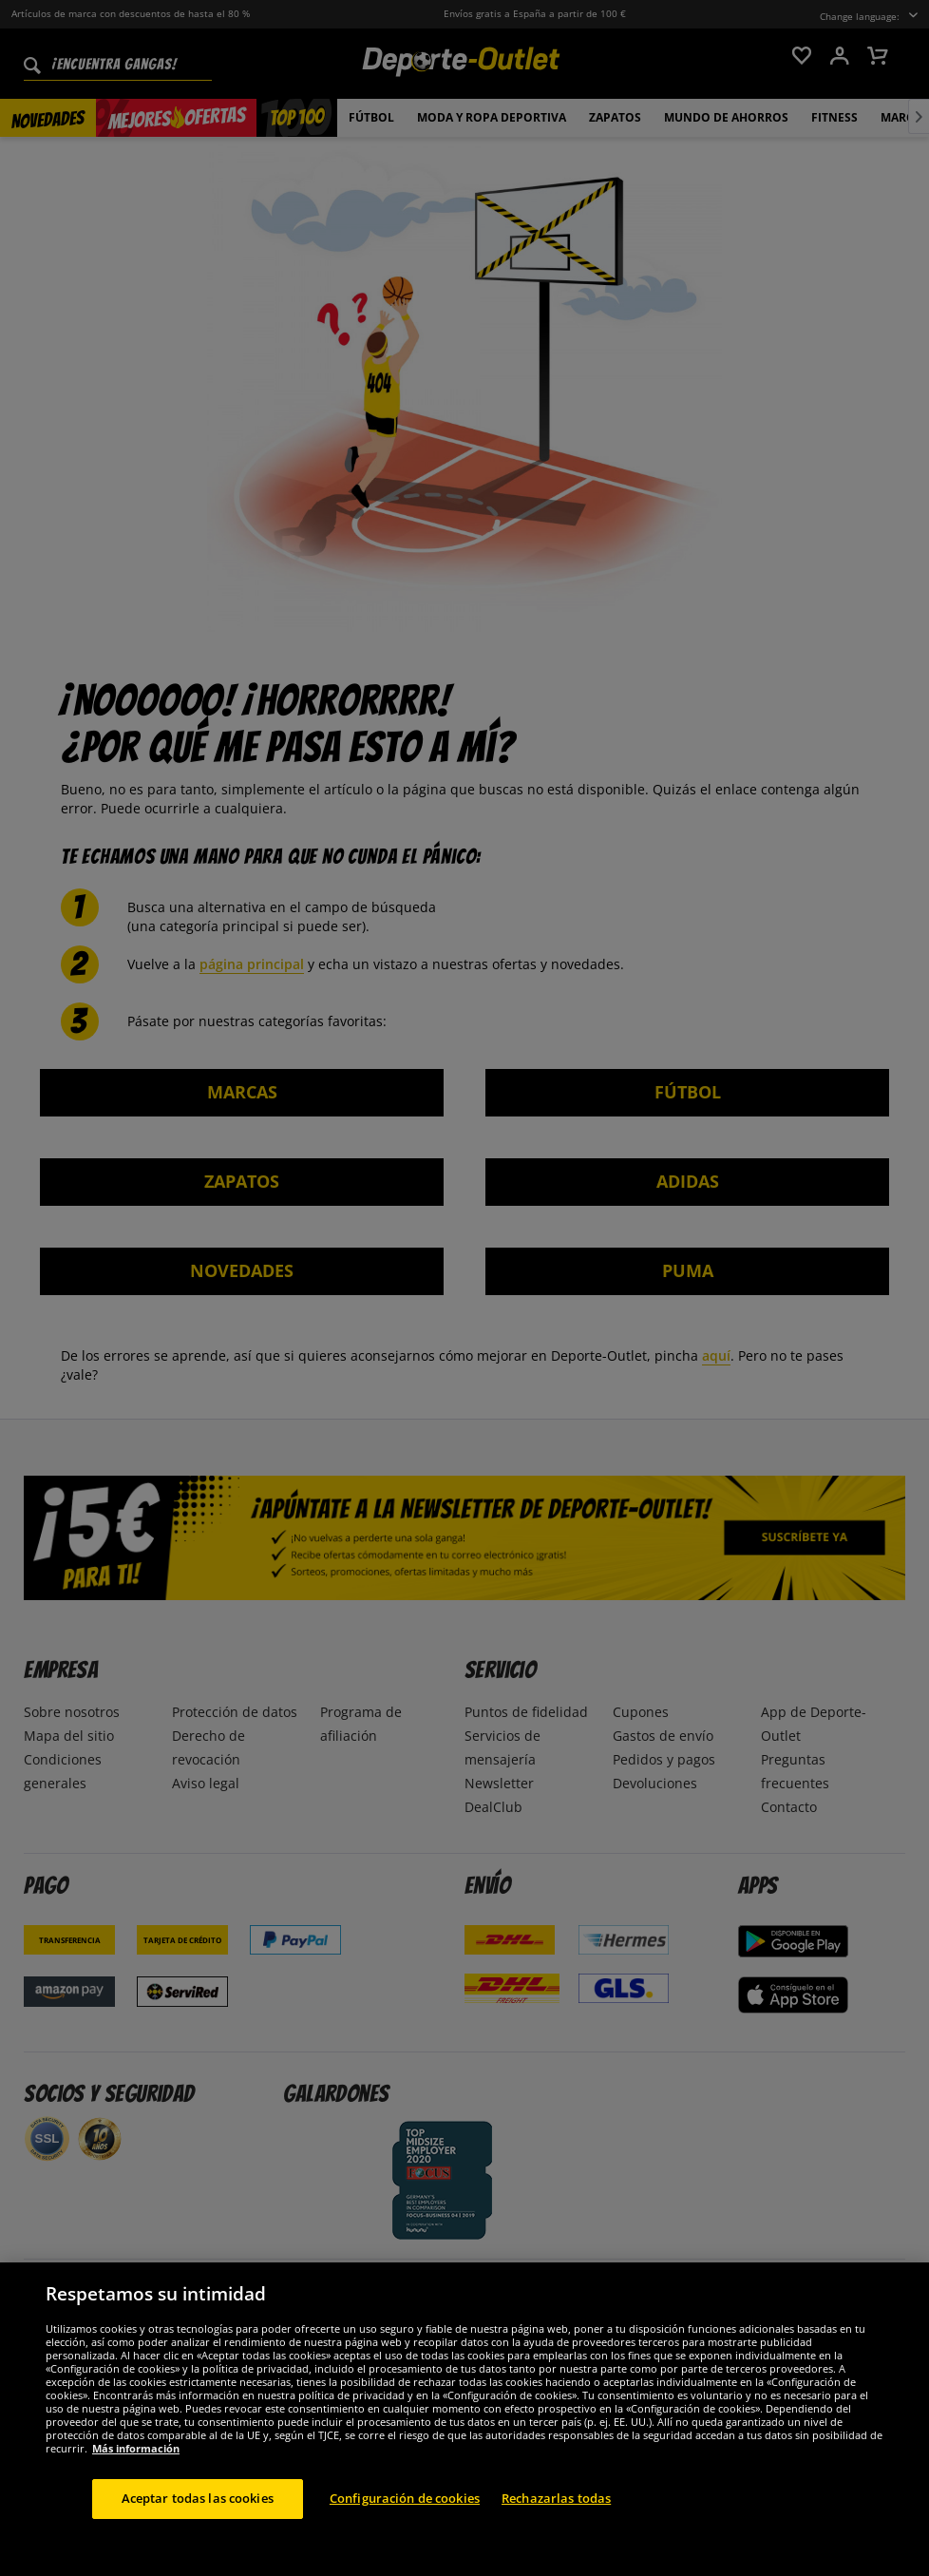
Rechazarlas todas (556, 2525)
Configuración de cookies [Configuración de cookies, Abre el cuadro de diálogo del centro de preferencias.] (405, 2525)
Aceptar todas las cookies (198, 2525)
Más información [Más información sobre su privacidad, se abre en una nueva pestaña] (136, 2476)
